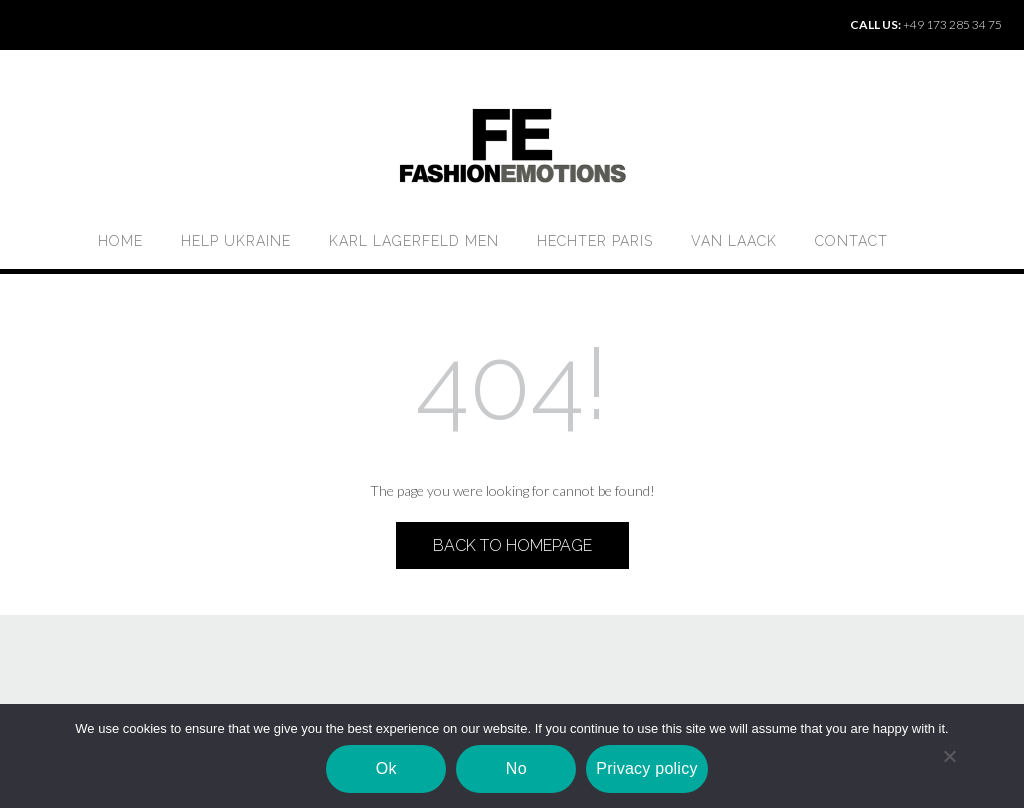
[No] (949, 756)
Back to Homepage (512, 545)
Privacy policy (646, 768)
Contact (851, 241)
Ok (386, 768)
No (516, 768)
